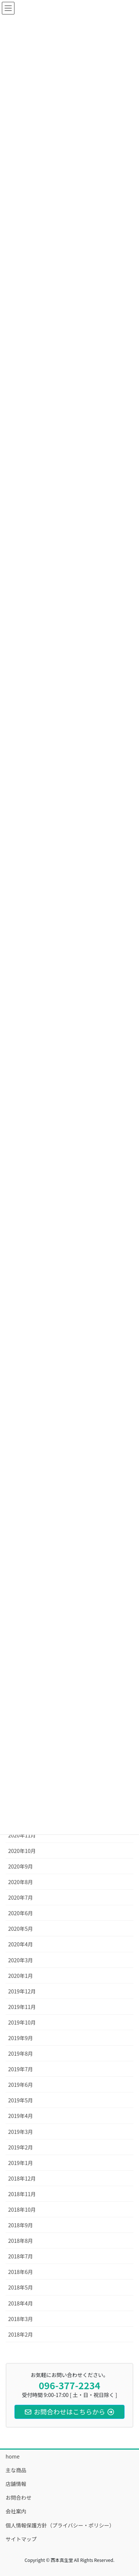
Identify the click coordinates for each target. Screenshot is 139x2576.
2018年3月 (20, 2319)
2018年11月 (22, 2194)
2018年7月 (20, 2256)
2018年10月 (22, 2209)
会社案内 (16, 2511)
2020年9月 (20, 1866)
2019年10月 (22, 2022)
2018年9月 (20, 2225)
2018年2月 (20, 2334)
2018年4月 (20, 2303)
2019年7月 (20, 2069)
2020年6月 (20, 1913)
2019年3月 (20, 2131)
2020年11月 (22, 1835)
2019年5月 (20, 2100)
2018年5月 (20, 2287)
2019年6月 (20, 2084)
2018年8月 (20, 2240)
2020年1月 (20, 1975)
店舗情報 (16, 2483)
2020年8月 (20, 1882)
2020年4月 (20, 1944)
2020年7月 (20, 1897)
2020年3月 (20, 1960)
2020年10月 (22, 1850)
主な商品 (16, 2470)
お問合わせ (19, 2497)
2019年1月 (20, 2162)
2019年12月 (22, 1991)
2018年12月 (22, 2178)
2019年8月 (20, 2053)
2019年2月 (20, 2147)
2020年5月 (20, 1928)
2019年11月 (22, 2006)
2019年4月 (20, 2115)
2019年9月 (20, 2038)
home (13, 2456)
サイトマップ (21, 2539)
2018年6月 (20, 2271)
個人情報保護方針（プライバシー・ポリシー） (60, 2525)
